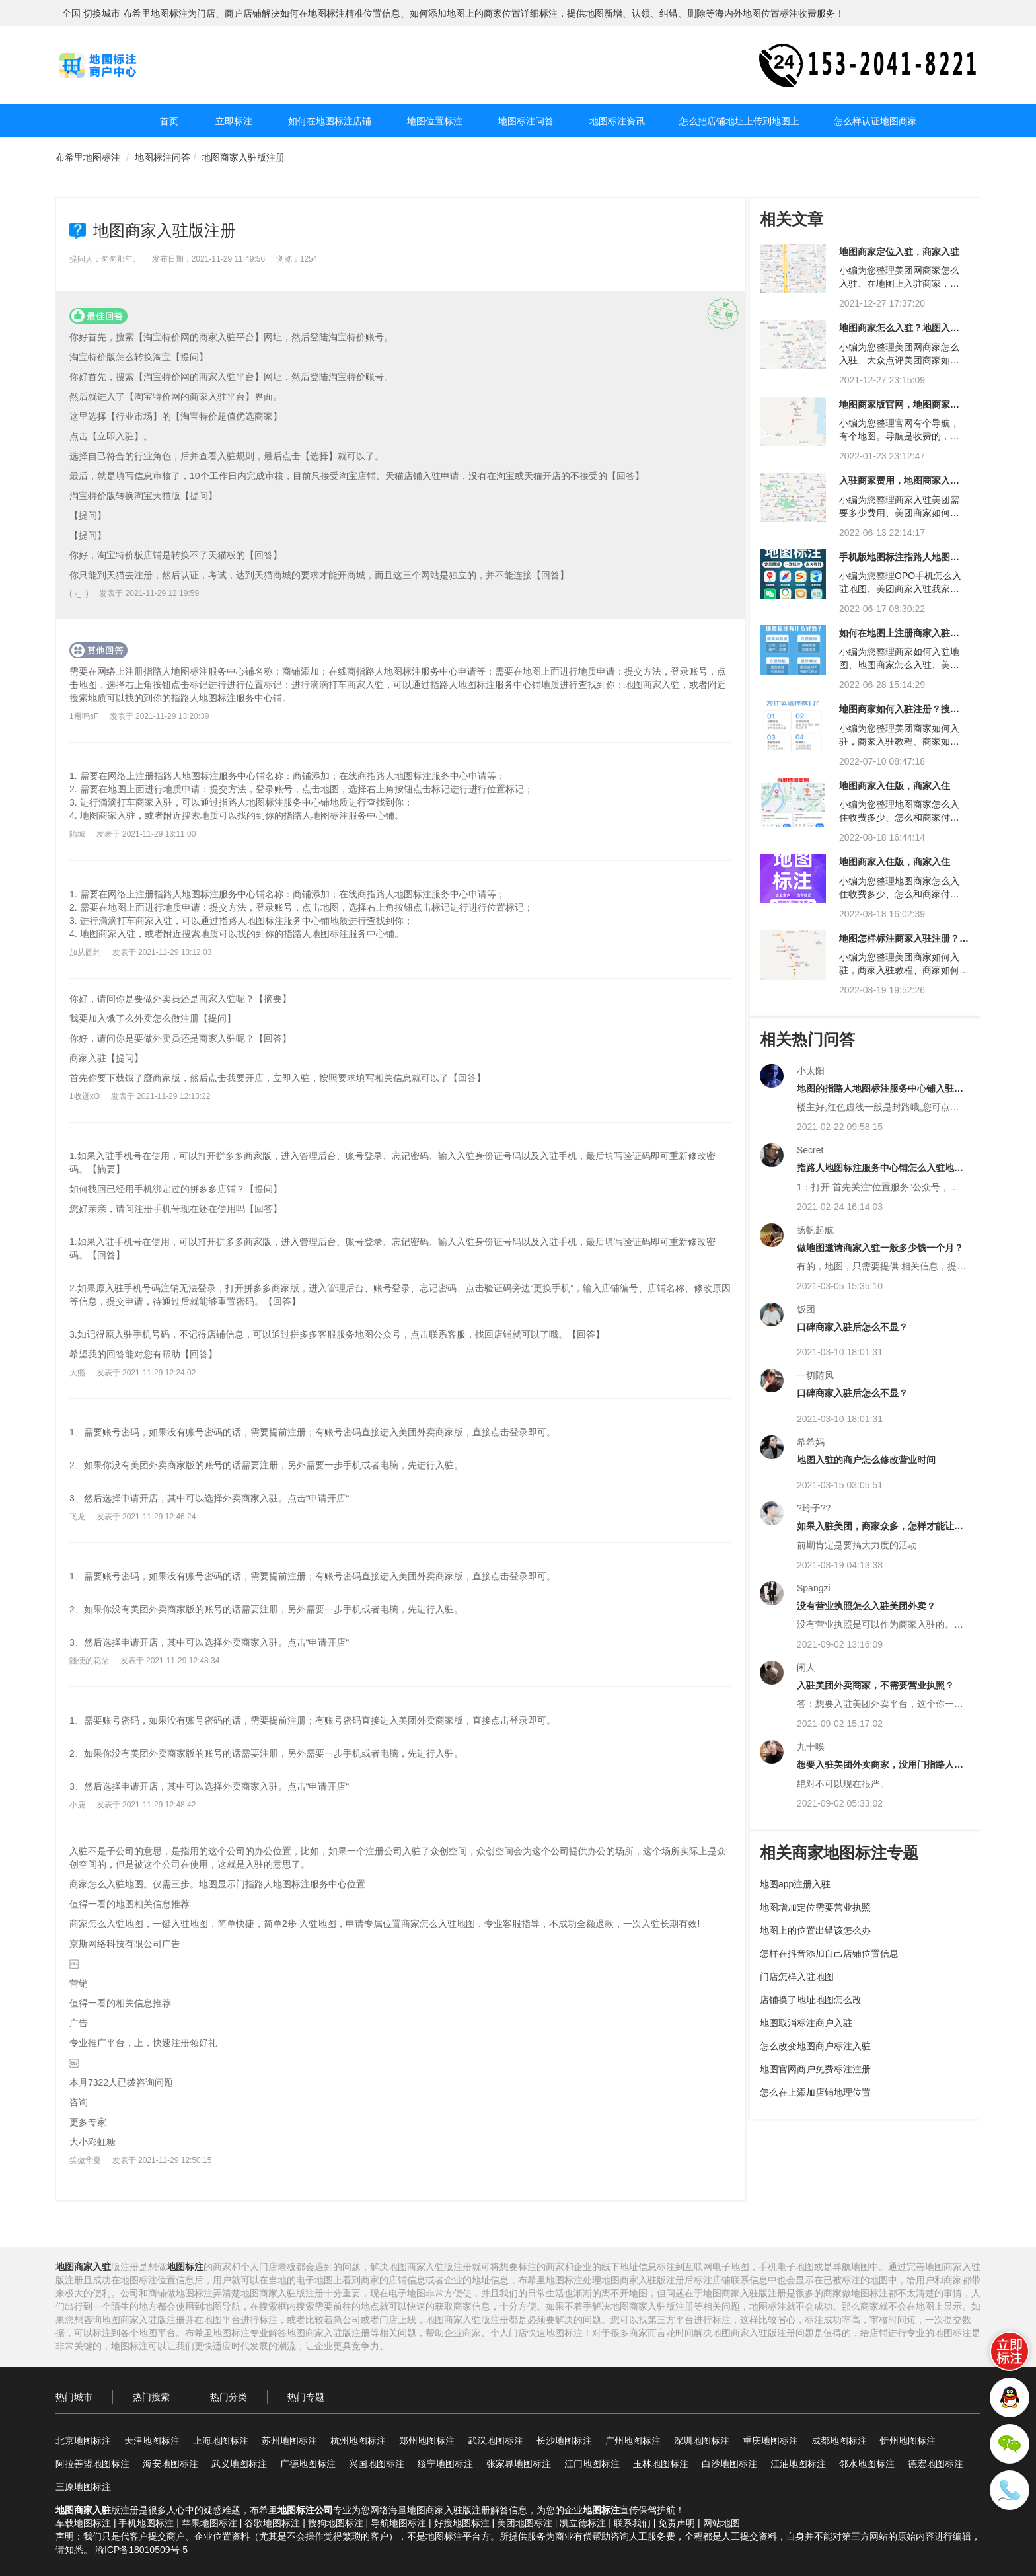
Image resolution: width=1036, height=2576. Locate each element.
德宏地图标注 (935, 2463)
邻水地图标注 (867, 2463)
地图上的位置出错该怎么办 (815, 1930)
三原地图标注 (83, 2486)
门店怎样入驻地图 (797, 1976)
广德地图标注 (308, 2463)
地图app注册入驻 (795, 1884)
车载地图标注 (83, 2523)
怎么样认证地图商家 (875, 121)
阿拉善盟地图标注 (93, 2463)
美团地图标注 (524, 2523)
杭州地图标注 (358, 2440)
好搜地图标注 (462, 2523)
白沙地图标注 (729, 2463)
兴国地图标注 (376, 2463)
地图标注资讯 (617, 121)
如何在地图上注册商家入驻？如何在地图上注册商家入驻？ (899, 638)
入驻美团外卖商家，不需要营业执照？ (875, 1685)
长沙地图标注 (564, 2440)
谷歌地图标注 (272, 2523)
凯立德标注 (583, 2523)
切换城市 (101, 13)
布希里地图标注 (88, 157)
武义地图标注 (239, 2463)
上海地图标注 (220, 2440)
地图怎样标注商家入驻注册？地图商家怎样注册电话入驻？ (904, 943)
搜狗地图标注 (335, 2523)
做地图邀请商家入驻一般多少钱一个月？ (880, 1247)
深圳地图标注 (701, 2440)
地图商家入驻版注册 (243, 157)
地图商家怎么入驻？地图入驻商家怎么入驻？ (899, 332)
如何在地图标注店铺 (329, 121)
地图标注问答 (526, 121)
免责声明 (676, 2523)
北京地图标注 (83, 2440)
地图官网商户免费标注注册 (815, 2069)
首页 (169, 121)
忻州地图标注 (908, 2440)
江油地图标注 (798, 2463)
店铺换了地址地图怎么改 (811, 1999)
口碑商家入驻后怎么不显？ (852, 1327)
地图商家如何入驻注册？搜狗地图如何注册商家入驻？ (899, 714)
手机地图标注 (146, 2523)
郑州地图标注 (427, 2440)
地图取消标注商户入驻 (806, 2023)
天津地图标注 (152, 2440)
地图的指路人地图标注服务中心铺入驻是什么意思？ (880, 1093)
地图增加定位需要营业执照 (815, 1907)
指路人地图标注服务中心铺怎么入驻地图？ (875, 1172)
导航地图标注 (398, 2523)
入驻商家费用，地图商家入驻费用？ (899, 485)
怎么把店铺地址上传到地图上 (739, 121)
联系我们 (632, 2523)
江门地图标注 (592, 2463)
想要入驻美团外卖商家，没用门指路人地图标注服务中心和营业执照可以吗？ (880, 1769)
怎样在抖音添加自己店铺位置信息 (829, 1953)
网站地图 (721, 2523)
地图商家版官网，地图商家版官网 (899, 409)
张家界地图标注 (518, 2463)
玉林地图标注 (660, 2463)
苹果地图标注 (209, 2523)
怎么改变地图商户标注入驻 (815, 2046)
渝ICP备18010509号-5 (141, 2549)
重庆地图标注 (770, 2440)
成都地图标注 (839, 2440)
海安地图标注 (170, 2463)
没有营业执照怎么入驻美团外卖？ (866, 1606)
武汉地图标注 (495, 2440)
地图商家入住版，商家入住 (894, 785)
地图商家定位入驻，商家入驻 (899, 251)
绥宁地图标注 (445, 2463)
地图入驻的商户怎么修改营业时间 (866, 1460)
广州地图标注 (633, 2440)
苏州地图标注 (289, 2440)
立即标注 (233, 121)
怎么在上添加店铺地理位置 (815, 2092)
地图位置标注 (434, 121)
